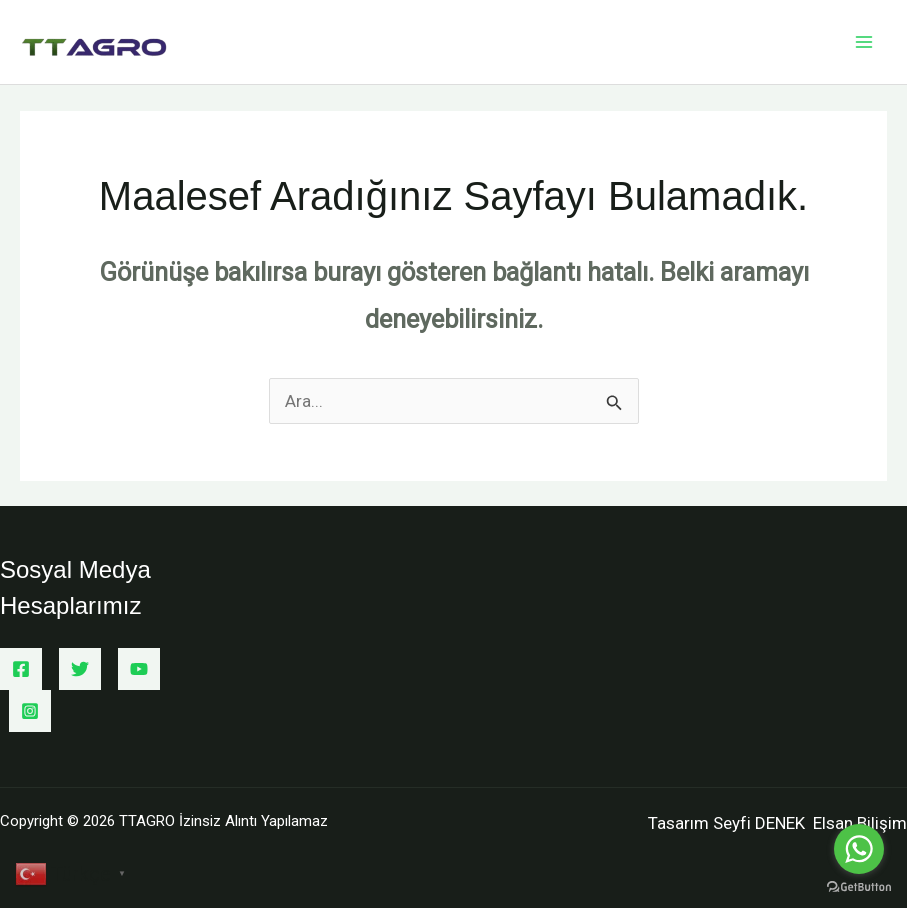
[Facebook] (21, 669)
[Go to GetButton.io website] (859, 887)
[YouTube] (139, 669)
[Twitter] (80, 669)
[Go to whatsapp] (859, 849)
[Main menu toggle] (865, 42)
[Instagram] (30, 711)
